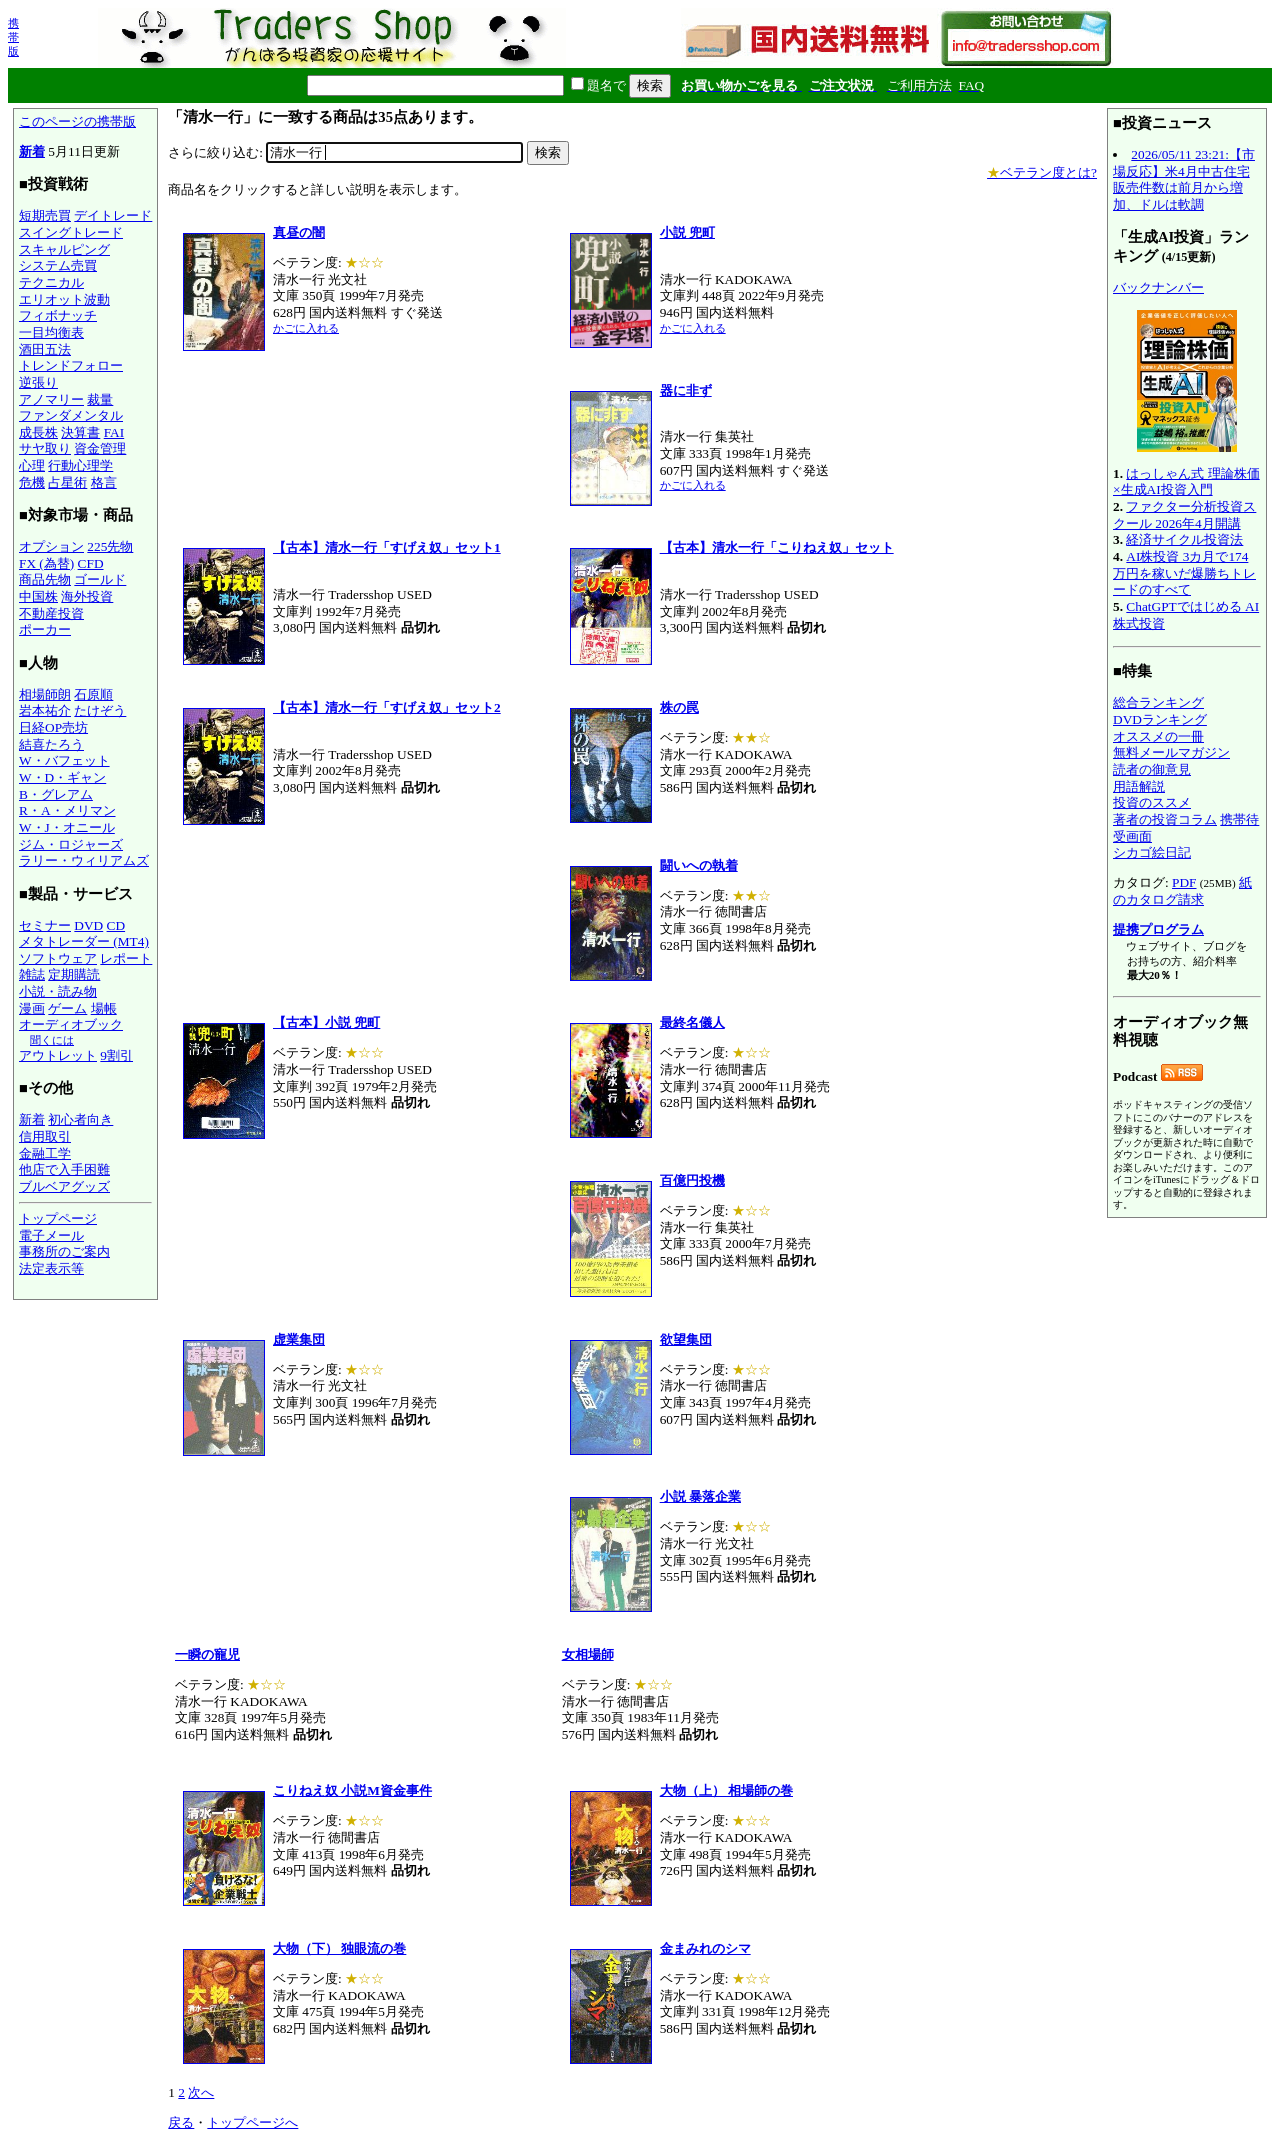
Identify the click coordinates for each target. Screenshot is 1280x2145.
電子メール (51, 1235)
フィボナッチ (58, 315)
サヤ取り (45, 448)
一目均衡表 (51, 332)
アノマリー (51, 399)
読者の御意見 (1152, 769)
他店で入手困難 (64, 1169)
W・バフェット (64, 760)
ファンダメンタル (71, 415)
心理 (32, 465)
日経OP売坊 (53, 727)
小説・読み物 (58, 991)
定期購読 (74, 974)
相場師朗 (45, 694)
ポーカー (45, 629)
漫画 (32, 1008)
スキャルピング (64, 249)
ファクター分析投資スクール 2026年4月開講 (1184, 515)
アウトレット (58, 1055)
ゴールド (100, 579)
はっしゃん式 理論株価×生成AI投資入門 (1186, 482)
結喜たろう (51, 744)
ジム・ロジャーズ (71, 844)
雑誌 (32, 974)
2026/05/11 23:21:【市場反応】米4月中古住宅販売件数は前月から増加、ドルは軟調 (1184, 179)
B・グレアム (56, 794)
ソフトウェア (58, 958)
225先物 (110, 546)
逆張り (38, 382)
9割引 (116, 1055)
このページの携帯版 (77, 121)
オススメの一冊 (1158, 736)
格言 (104, 482)
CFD (91, 563)
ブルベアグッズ (64, 1186)
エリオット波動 (64, 299)
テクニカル (51, 282)
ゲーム (67, 1008)
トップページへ (252, 2122)
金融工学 (45, 1153)
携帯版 (13, 37)
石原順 (93, 694)
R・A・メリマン (67, 810)
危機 (32, 482)
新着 (32, 151)
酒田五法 (45, 349)
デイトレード (113, 215)
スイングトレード (71, 232)
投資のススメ (1152, 802)
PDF (1184, 882)
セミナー (45, 925)
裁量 (100, 399)
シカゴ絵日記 (1152, 852)
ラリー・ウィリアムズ (84, 860)
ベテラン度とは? (1042, 172)
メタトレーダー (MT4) (84, 941)
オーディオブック (71, 1024)
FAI (114, 432)
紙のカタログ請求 (1182, 891)
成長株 (38, 432)
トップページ (58, 1218)
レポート (126, 958)
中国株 (38, 596)
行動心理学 (80, 465)
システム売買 (58, 265)
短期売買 (45, 215)
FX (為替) (46, 563)
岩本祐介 (45, 710)
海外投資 (87, 596)
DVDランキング (1160, 719)
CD (116, 925)
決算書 (80, 432)
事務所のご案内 (64, 1251)
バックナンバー (1158, 287)
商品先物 (45, 579)
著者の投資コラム (1165, 819)
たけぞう (100, 710)
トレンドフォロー (71, 365)
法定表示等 (51, 1268)
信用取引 (45, 1136)
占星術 (67, 482)
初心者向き (80, 1119)
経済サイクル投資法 (1184, 539)
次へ (201, 2092)
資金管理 (100, 448)
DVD (88, 925)
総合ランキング (1158, 702)
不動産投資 (51, 613)
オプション (51, 546)
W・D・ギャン (62, 777)
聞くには (52, 1040)
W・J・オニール (67, 827)
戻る (181, 2122)
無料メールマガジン (1171, 752)
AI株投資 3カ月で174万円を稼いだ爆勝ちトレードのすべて (1184, 573)
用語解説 (1139, 786)
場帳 (104, 1008)
